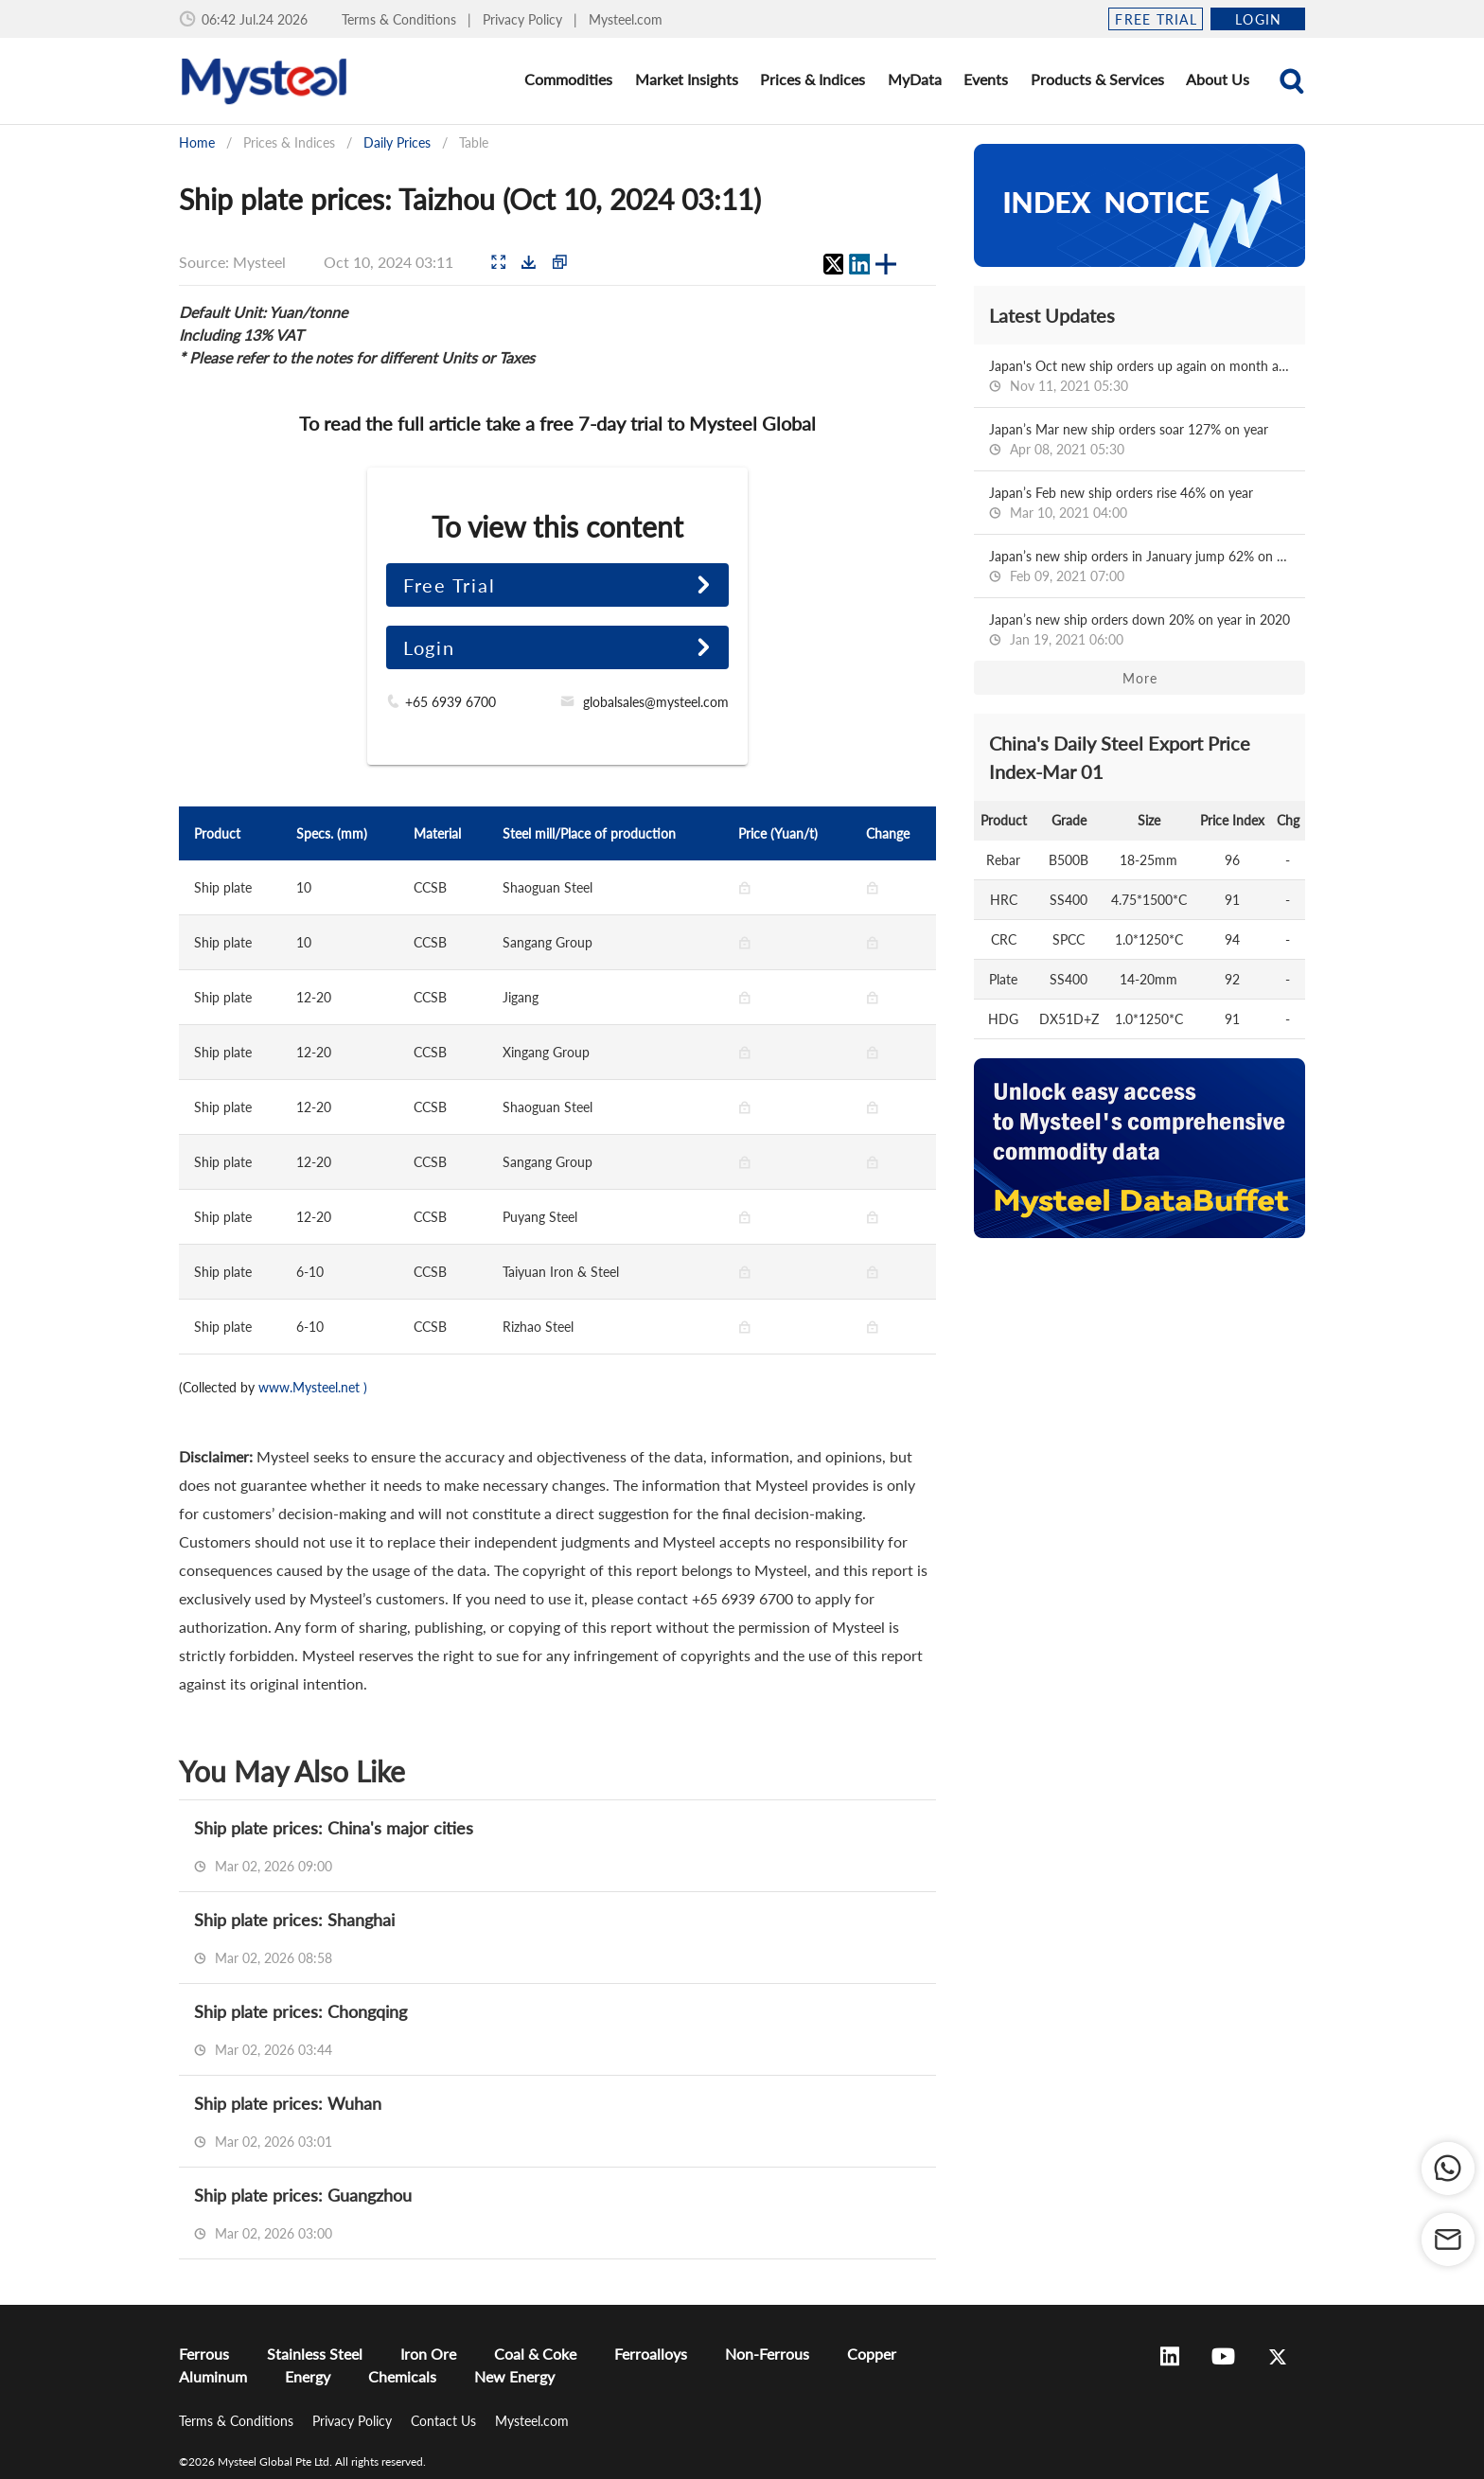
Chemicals (402, 2376)
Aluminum (213, 2376)
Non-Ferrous (767, 2354)
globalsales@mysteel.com (656, 702)
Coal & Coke (535, 2354)
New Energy (514, 2376)
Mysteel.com (625, 19)
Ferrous (204, 2354)
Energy (307, 2376)
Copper (871, 2354)
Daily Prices (397, 142)
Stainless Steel (314, 2354)
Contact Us (445, 2421)
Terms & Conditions (401, 19)
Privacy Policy (524, 19)
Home (197, 142)
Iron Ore (428, 2354)
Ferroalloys (650, 2354)
